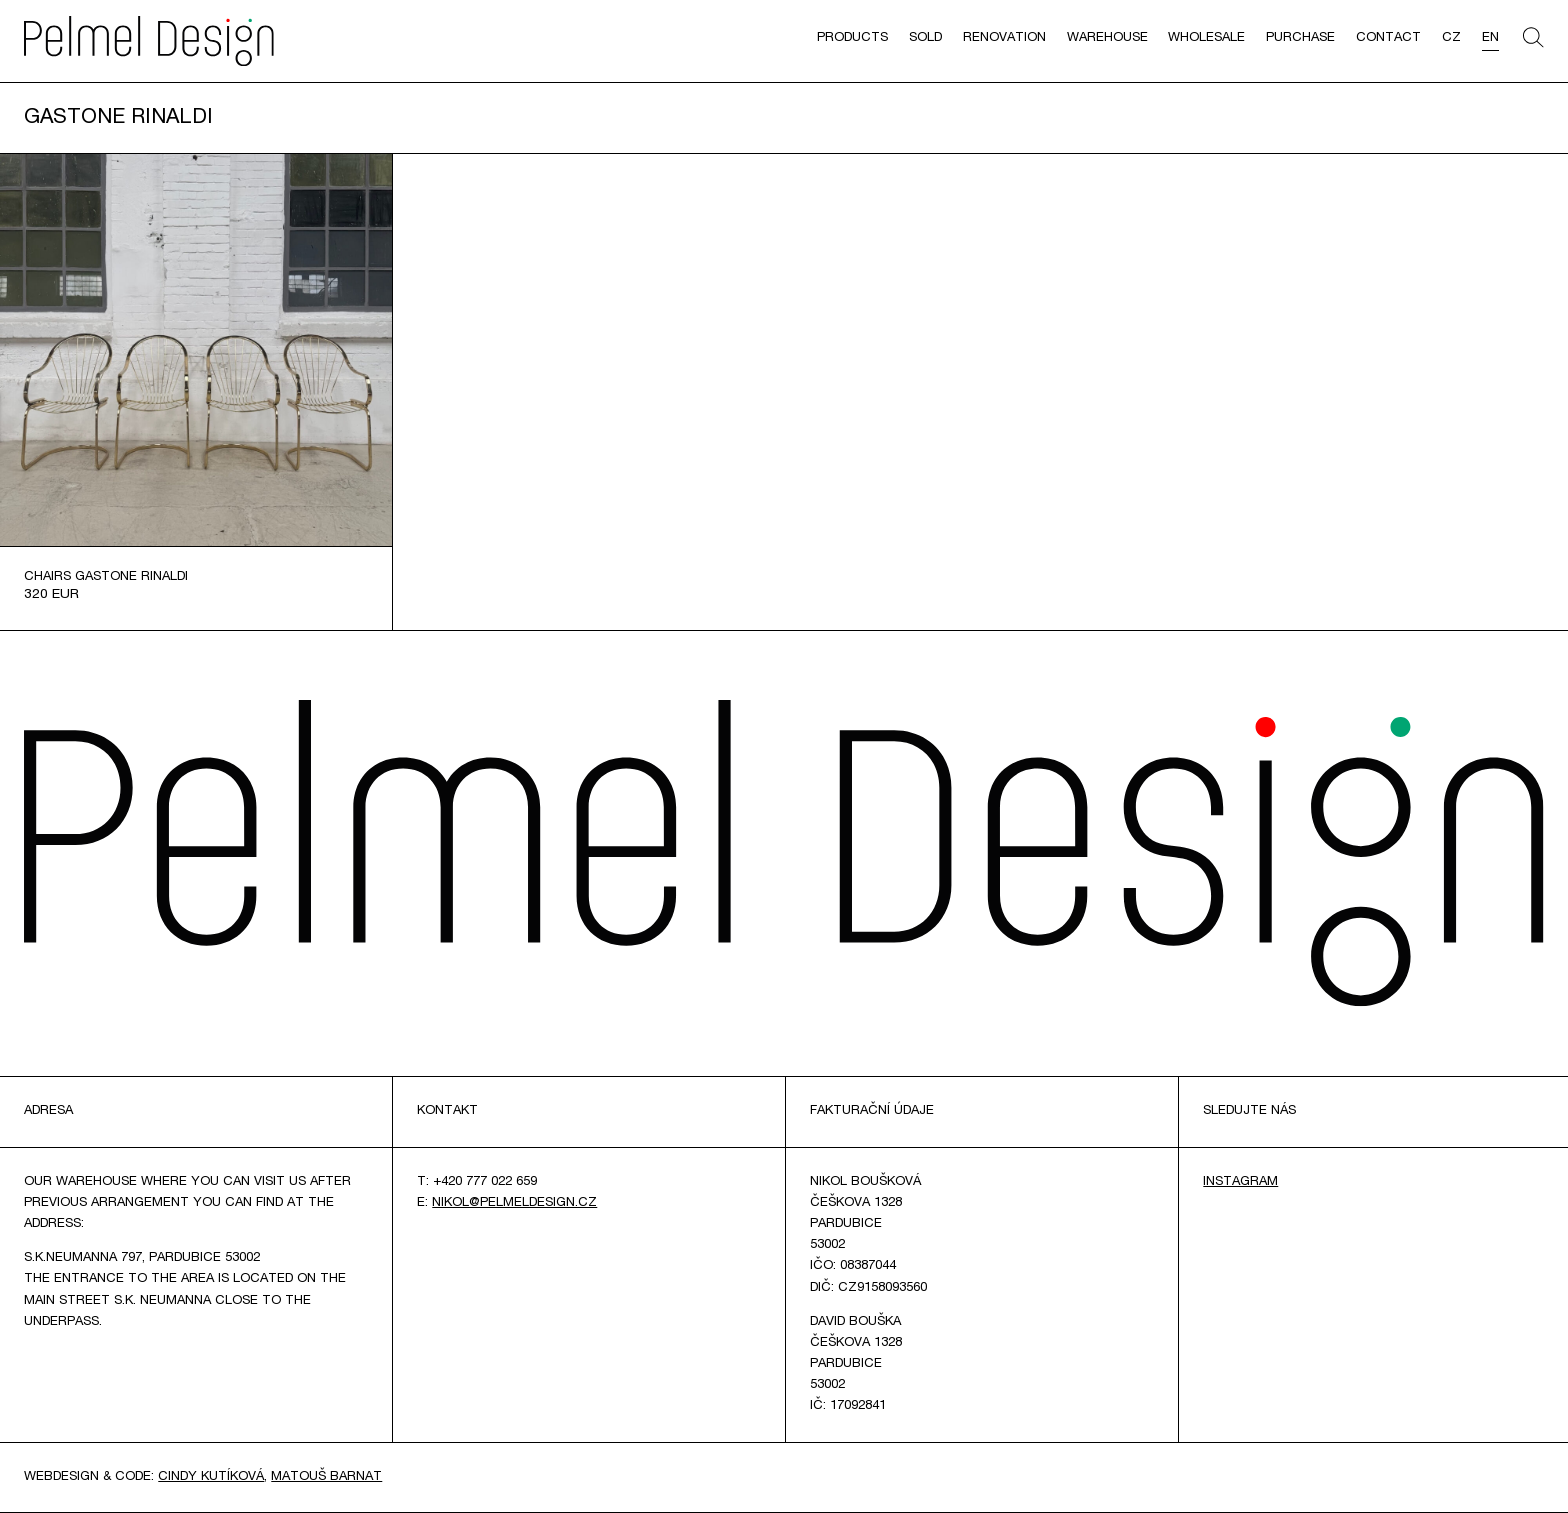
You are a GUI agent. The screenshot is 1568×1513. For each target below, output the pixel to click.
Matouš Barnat (326, 1477)
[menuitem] (1451, 41)
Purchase (1300, 38)
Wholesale (1206, 38)
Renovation (1004, 38)
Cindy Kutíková (211, 1477)
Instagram (1240, 1182)
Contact (1388, 38)
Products (852, 38)
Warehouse (1107, 38)
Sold (925, 38)
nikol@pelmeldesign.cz (514, 1203)
